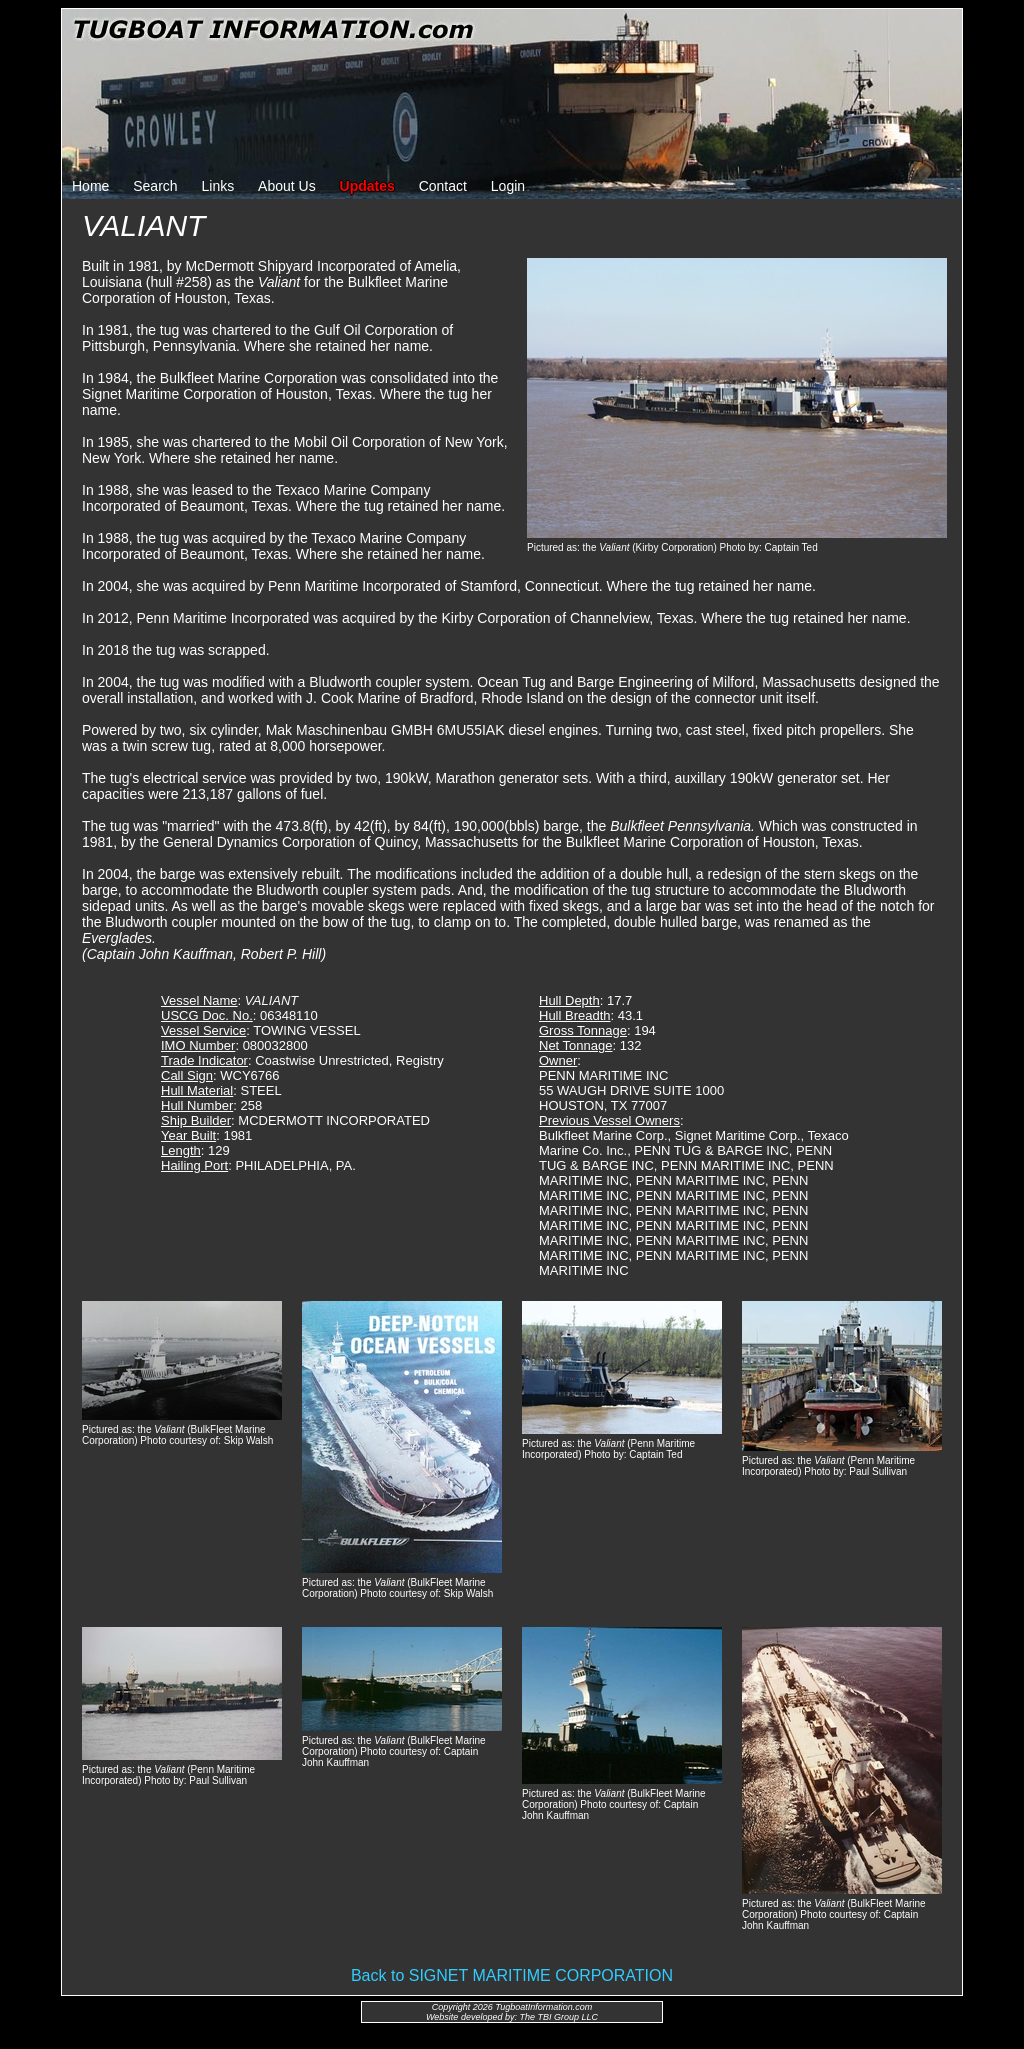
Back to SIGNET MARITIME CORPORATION (512, 1975)
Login (508, 186)
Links (218, 186)
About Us (287, 186)
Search (155, 186)
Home (90, 186)
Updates (367, 186)
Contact (443, 186)
